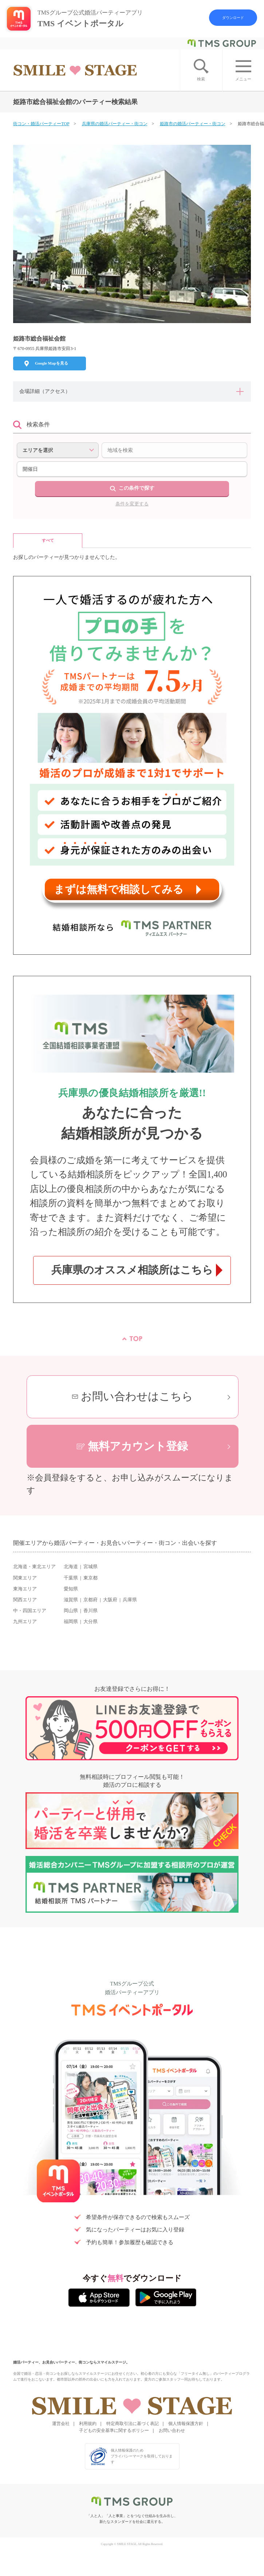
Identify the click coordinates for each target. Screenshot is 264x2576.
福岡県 (71, 1621)
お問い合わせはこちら (137, 1396)
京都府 (90, 1599)
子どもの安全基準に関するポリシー (114, 2430)
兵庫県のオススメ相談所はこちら (132, 1270)
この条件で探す (136, 488)
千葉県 (71, 1578)
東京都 (90, 1578)
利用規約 (87, 2423)
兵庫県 (130, 1599)
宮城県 (90, 1566)
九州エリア (25, 1621)
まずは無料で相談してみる (119, 889)
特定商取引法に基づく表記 (132, 2423)
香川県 (90, 1610)
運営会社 (61, 2423)
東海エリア (25, 1588)
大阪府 (110, 1599)
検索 (201, 79)
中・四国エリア (29, 1610)
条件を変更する (132, 503)
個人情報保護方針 (185, 2423)
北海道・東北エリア (34, 1566)
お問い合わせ (172, 2430)
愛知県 (71, 1588)
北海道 (71, 1566)
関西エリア (25, 1599)
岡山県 (71, 1610)
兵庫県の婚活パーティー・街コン (114, 123)
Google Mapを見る (51, 363)
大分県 (90, 1621)
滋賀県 (71, 1599)
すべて (48, 540)
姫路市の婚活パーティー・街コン (192, 123)
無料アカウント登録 (138, 1446)
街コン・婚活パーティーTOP (41, 123)
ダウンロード (233, 18)
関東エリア (25, 1578)
